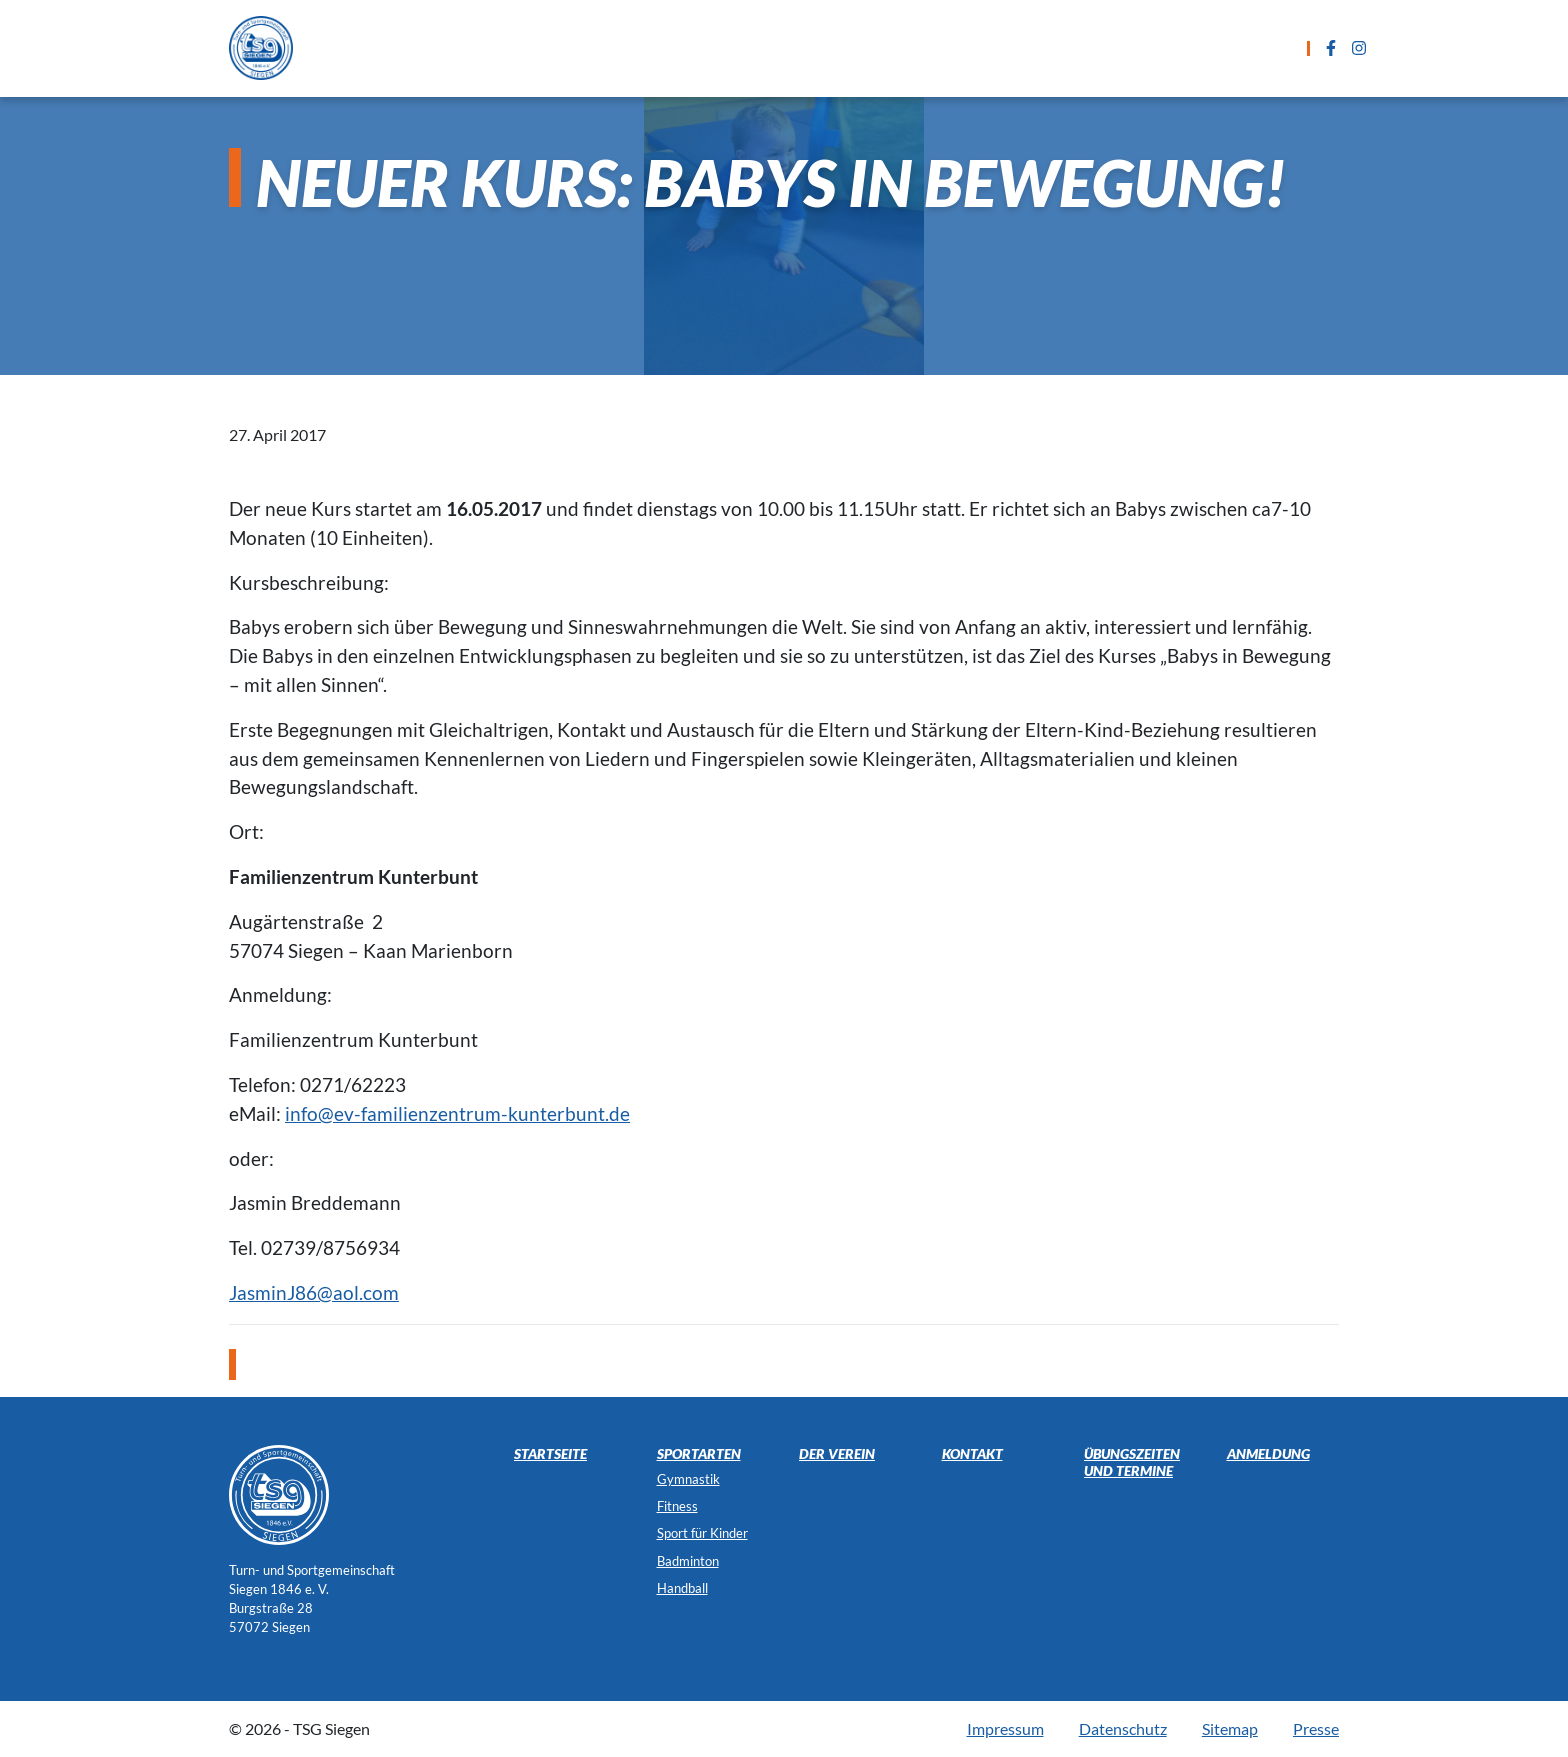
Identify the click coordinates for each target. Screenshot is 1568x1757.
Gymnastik (688, 1479)
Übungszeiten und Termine (786, 47)
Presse (1316, 1728)
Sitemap (1230, 1728)
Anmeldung (973, 47)
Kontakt (1089, 47)
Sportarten (599, 47)
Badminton (688, 1561)
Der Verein (1199, 47)
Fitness (677, 1506)
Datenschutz (1123, 1728)
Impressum (1005, 1728)
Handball (682, 1588)
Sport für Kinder (702, 1533)
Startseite (477, 47)
